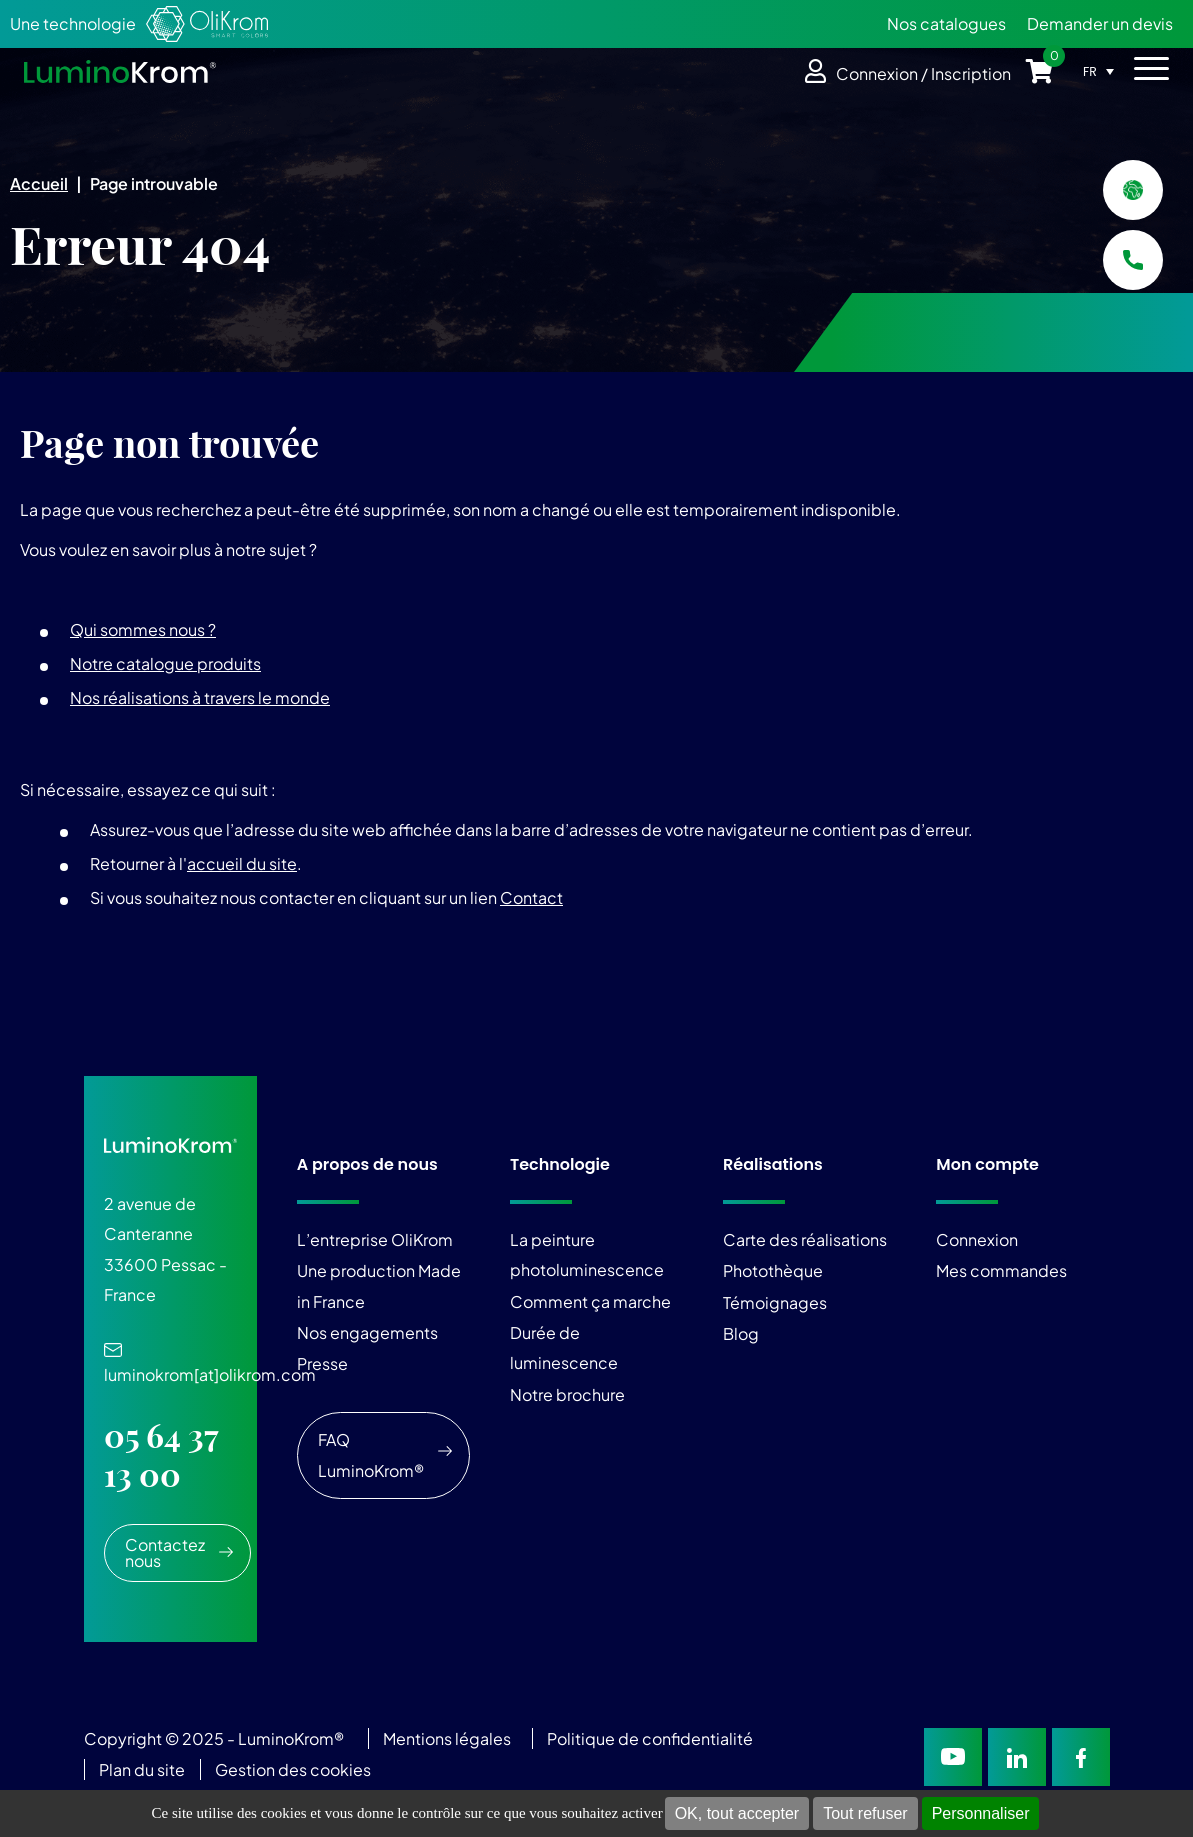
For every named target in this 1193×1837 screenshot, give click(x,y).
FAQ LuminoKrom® (371, 1454)
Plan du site (143, 1769)
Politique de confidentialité (650, 1738)
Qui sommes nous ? (143, 629)
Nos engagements (367, 1332)
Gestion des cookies (293, 1769)
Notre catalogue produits (165, 663)
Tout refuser (865, 1813)
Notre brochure (567, 1394)
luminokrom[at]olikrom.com (210, 1364)
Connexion (977, 1239)
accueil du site (242, 863)
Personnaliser (981, 1813)
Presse (322, 1363)
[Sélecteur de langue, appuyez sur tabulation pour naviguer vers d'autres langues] (1103, 71)
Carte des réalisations (805, 1239)
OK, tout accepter (737, 1813)
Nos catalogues (946, 23)
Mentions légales (447, 1738)
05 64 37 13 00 (161, 1455)
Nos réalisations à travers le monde (200, 697)
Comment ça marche (590, 1301)
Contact (531, 897)
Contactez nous (165, 1552)
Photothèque (773, 1270)
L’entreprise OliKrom (375, 1239)
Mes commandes (1001, 1270)
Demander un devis (1100, 23)
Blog (741, 1333)
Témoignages (775, 1302)
